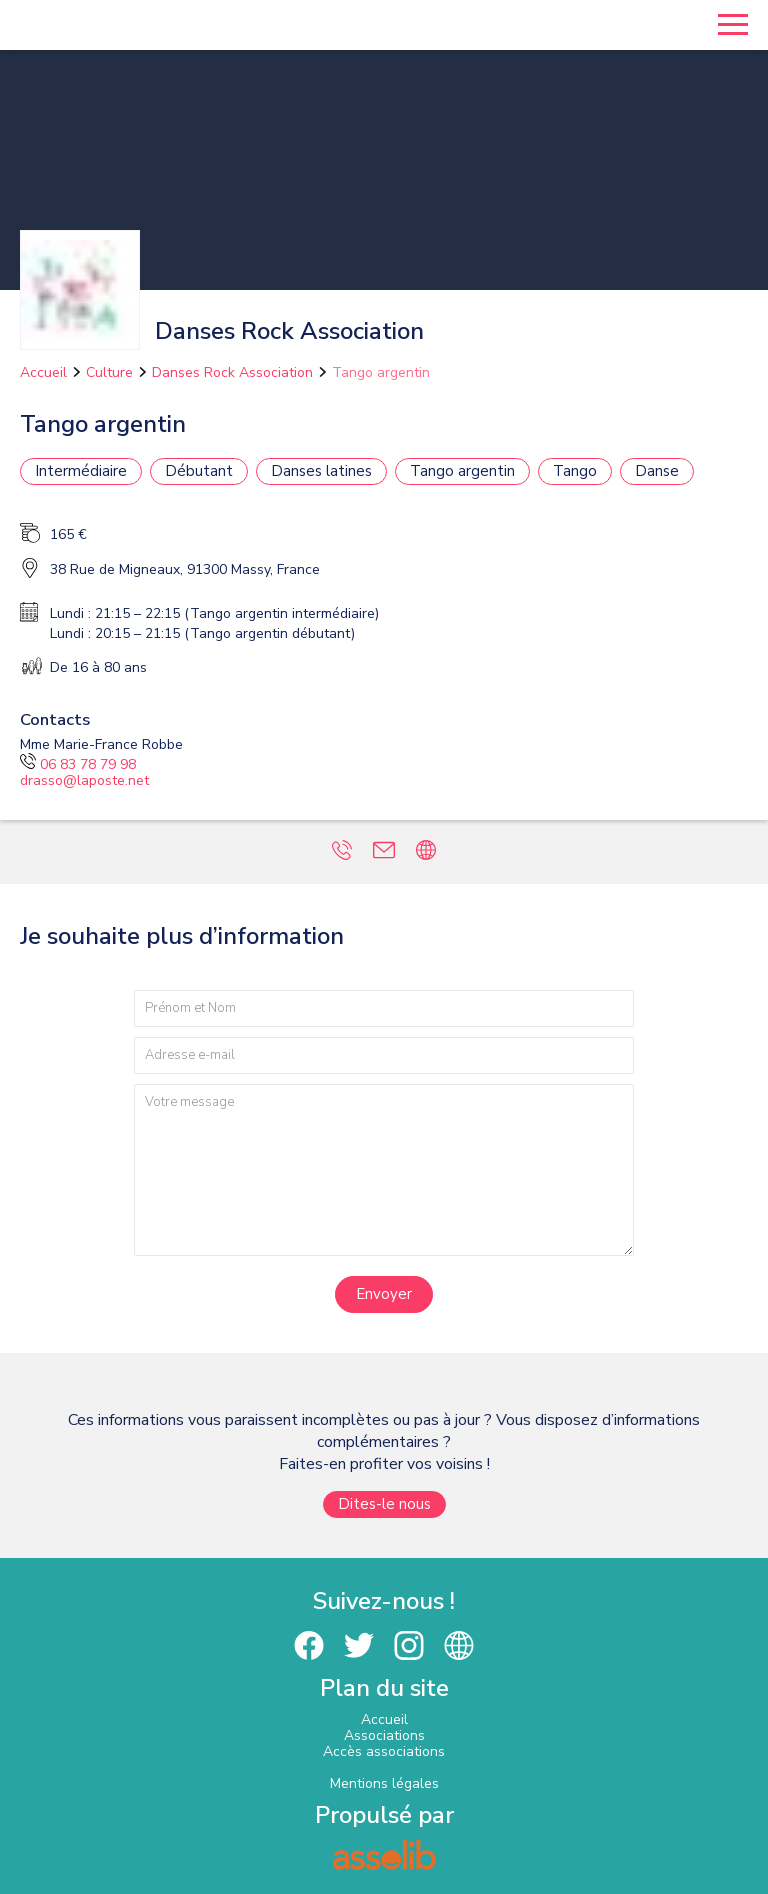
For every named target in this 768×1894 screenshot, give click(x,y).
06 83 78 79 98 (78, 764)
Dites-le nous (384, 1504)
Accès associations (384, 1751)
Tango (575, 471)
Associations (384, 1735)
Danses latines (321, 471)
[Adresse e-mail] (384, 1055)
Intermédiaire (81, 471)
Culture (109, 372)
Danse (657, 471)
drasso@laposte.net (84, 780)
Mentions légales (384, 1783)
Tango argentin (381, 372)
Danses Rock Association (232, 372)
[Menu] (733, 25)
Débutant (199, 471)
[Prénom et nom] (384, 1008)
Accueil (43, 372)
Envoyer (384, 1294)
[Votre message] (384, 1169)
